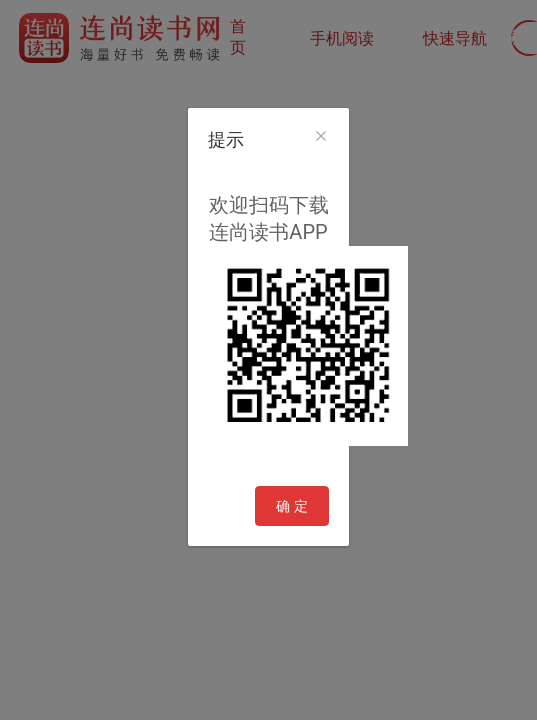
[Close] (321, 137)
